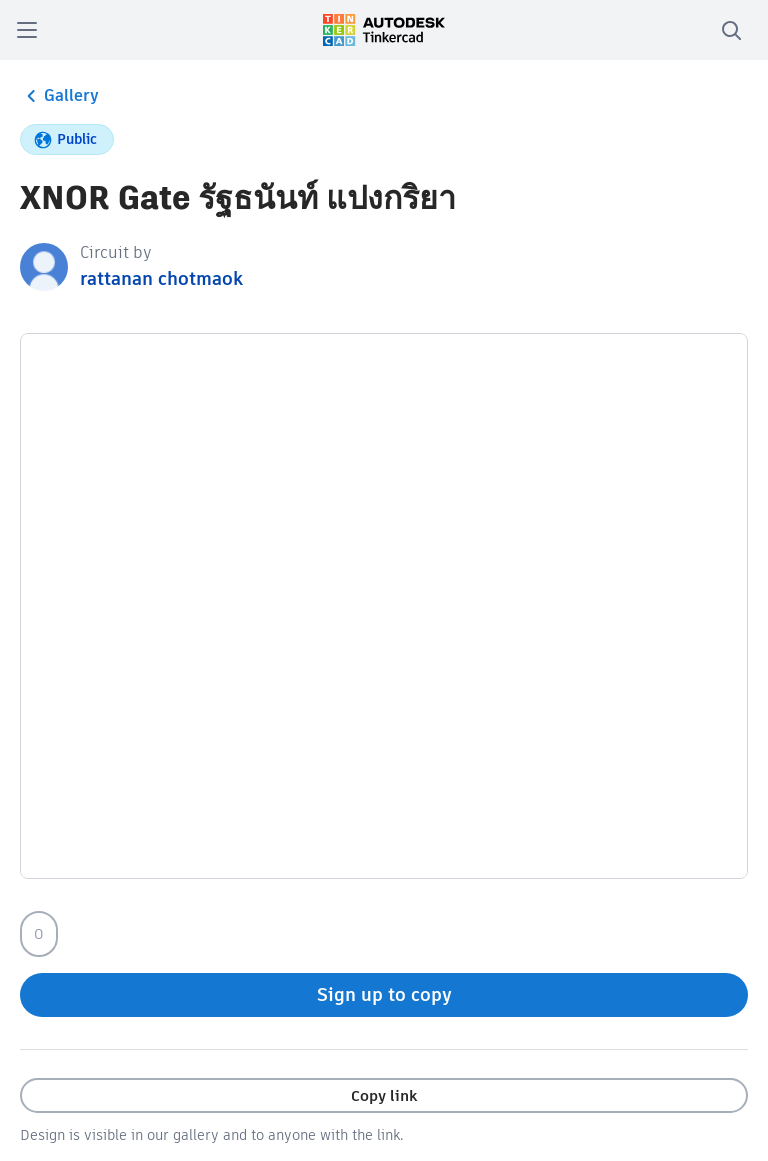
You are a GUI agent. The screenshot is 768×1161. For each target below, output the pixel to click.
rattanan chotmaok (161, 278)
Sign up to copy (384, 994)
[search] (731, 30)
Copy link (384, 1095)
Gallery (59, 96)
